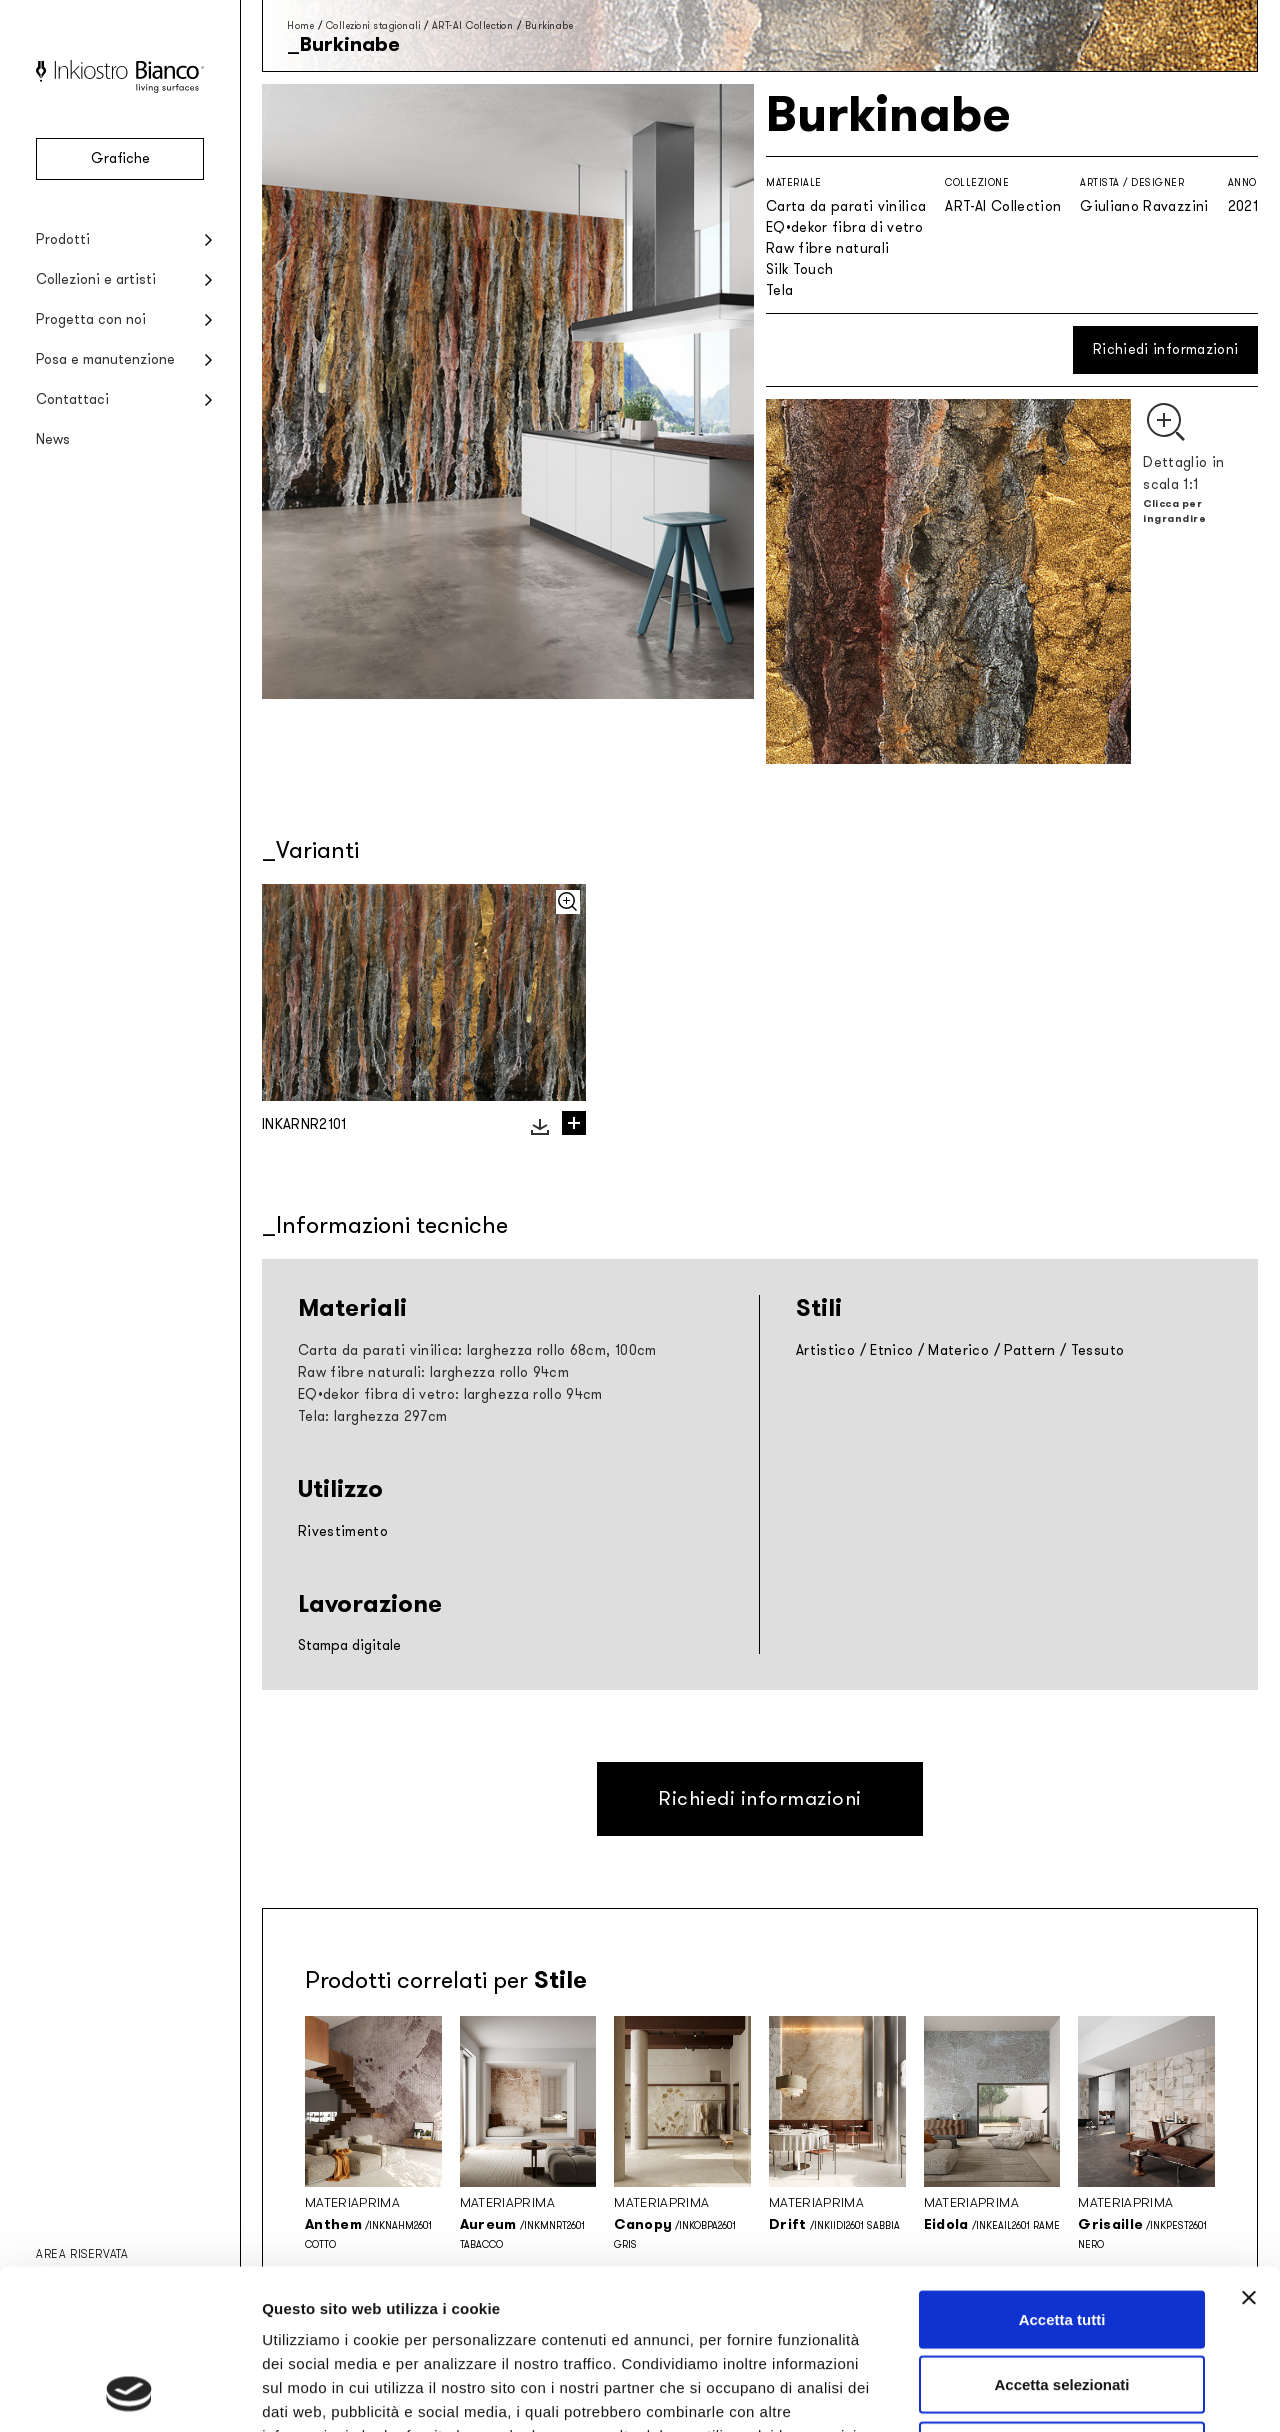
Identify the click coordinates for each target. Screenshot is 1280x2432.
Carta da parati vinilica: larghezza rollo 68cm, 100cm (477, 1350)
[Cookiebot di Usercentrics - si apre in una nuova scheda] (129, 2393)
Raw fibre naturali (827, 248)
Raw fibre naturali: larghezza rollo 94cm (433, 1372)
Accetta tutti (1062, 2169)
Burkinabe (549, 25)
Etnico (891, 1350)
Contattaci (72, 399)
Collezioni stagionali (373, 25)
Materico (958, 1350)
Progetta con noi (91, 319)
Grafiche (120, 158)
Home (300, 25)
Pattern (1029, 1350)
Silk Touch (800, 269)
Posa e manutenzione (105, 359)
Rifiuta (1062, 2300)
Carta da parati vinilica (846, 206)
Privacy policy (316, 2309)
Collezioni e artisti (96, 279)
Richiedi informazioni (1165, 349)
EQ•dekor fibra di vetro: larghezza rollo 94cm (450, 1394)
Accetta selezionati (1061, 2235)
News (53, 439)
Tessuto (1097, 1350)
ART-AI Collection (473, 25)
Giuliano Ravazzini (1144, 206)
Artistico (825, 1350)
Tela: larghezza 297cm (372, 1416)
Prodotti (63, 239)
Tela (779, 290)
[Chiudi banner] (1249, 2148)
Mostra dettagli (1052, 2392)
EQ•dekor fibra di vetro (844, 227)
